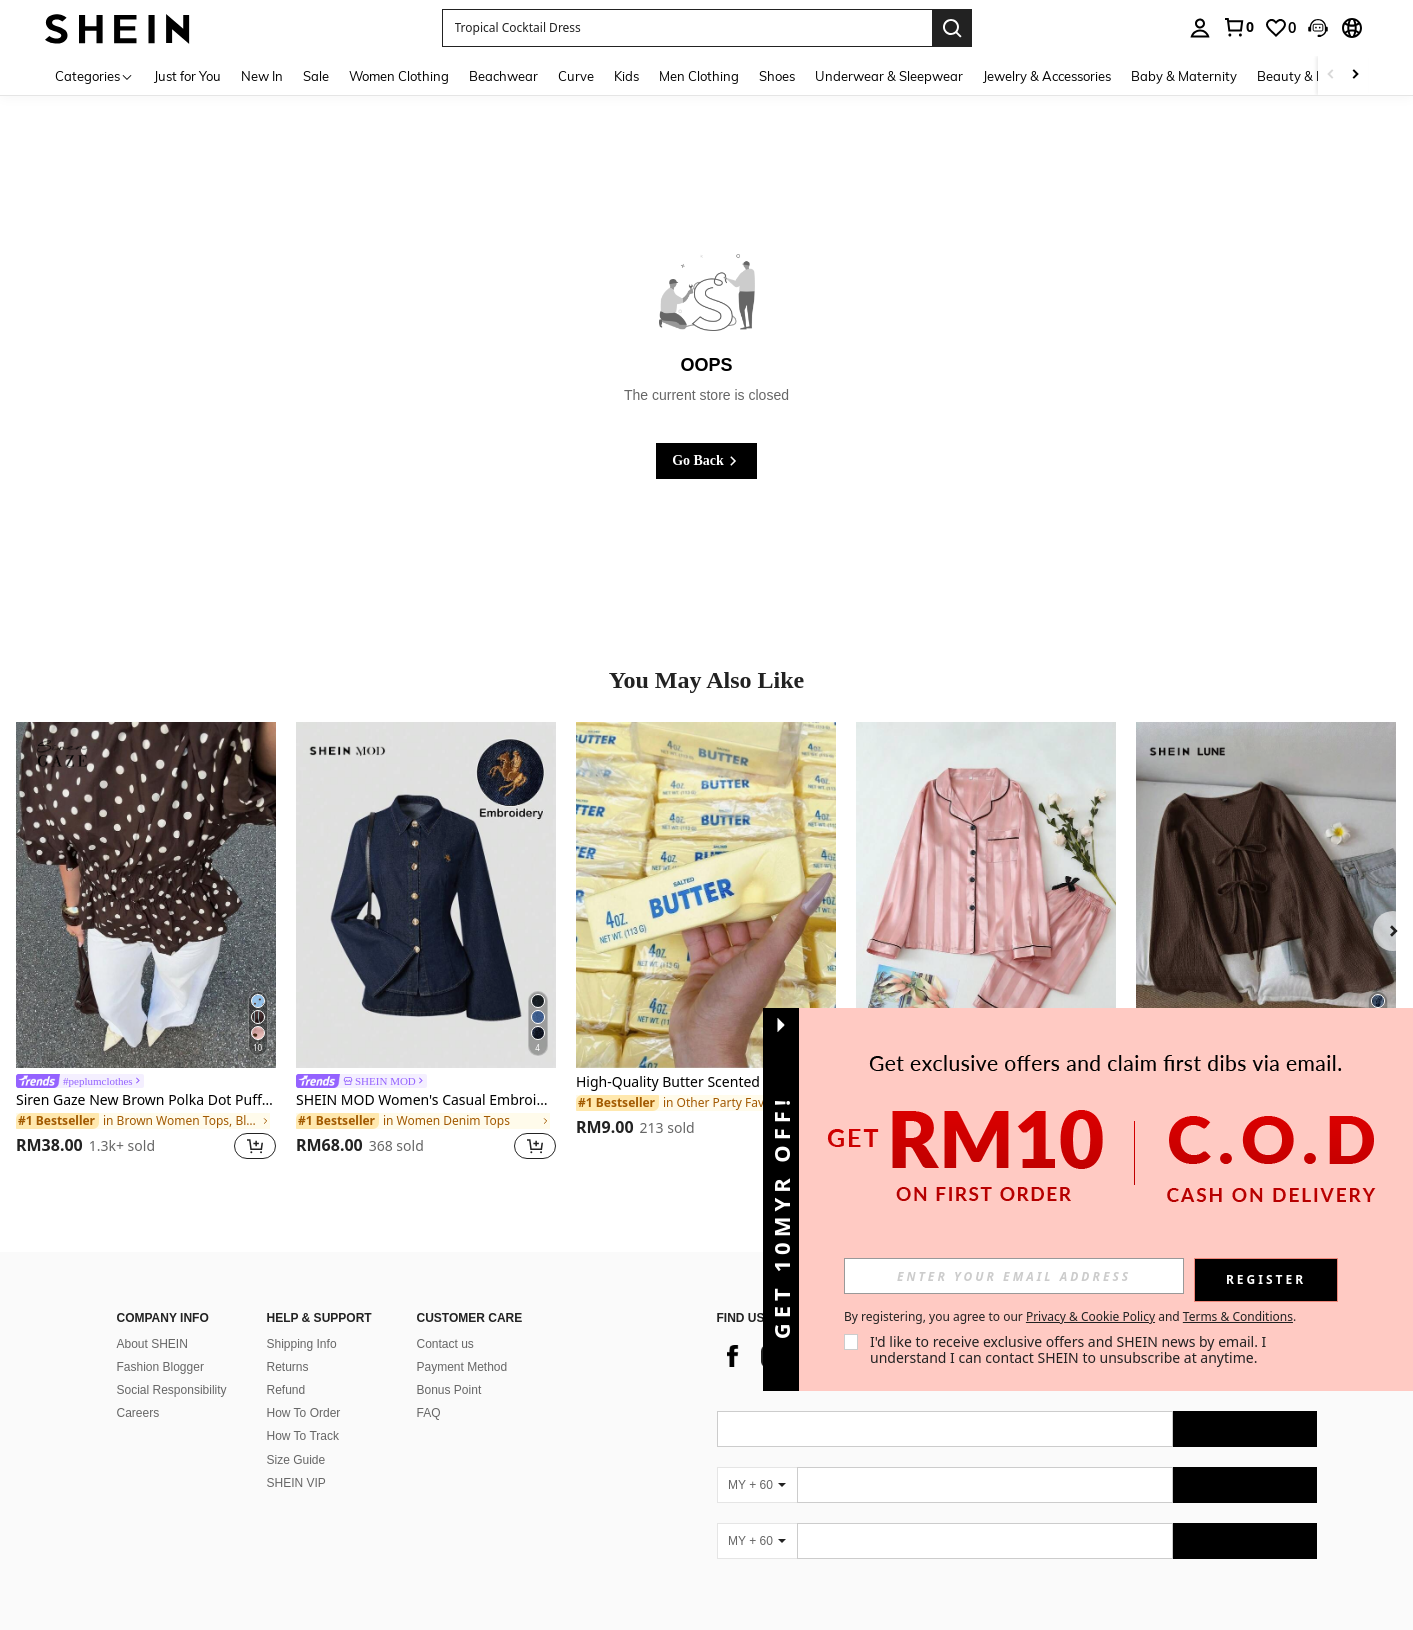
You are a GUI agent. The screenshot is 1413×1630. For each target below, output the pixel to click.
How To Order (304, 1389)
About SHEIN (152, 1320)
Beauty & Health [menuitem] (1307, 76)
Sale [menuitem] (316, 76)
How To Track (303, 1412)
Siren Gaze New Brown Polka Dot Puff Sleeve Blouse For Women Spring (146, 1100)
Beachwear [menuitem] (503, 76)
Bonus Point (449, 1366)
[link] (1238, 27)
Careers (138, 1389)
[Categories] (94, 75)
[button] (1318, 28)
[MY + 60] (757, 1461)
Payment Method (462, 1343)
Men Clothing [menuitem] (699, 76)
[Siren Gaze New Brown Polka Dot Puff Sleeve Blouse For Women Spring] (146, 895)
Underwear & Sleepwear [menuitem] (889, 76)
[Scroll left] (1331, 75)
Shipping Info (302, 1320)
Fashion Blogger (160, 1343)
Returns (288, 1343)
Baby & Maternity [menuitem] (1184, 76)
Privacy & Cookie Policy (1090, 1316)
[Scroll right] (1355, 75)
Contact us (445, 1320)
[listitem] (146, 944)
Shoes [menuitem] (777, 76)
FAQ (429, 1389)
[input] (1014, 1276)
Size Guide (296, 1436)
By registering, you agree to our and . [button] (1070, 1317)
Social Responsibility (172, 1366)
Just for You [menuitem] (187, 76)
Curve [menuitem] (576, 76)
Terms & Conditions (1238, 1316)
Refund (286, 1366)
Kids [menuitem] (626, 76)
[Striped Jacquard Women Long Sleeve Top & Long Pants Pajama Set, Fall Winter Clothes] (986, 895)
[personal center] (1200, 28)
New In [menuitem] (262, 76)
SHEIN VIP (296, 1459)
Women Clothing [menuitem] (399, 76)
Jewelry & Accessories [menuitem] (1047, 76)
